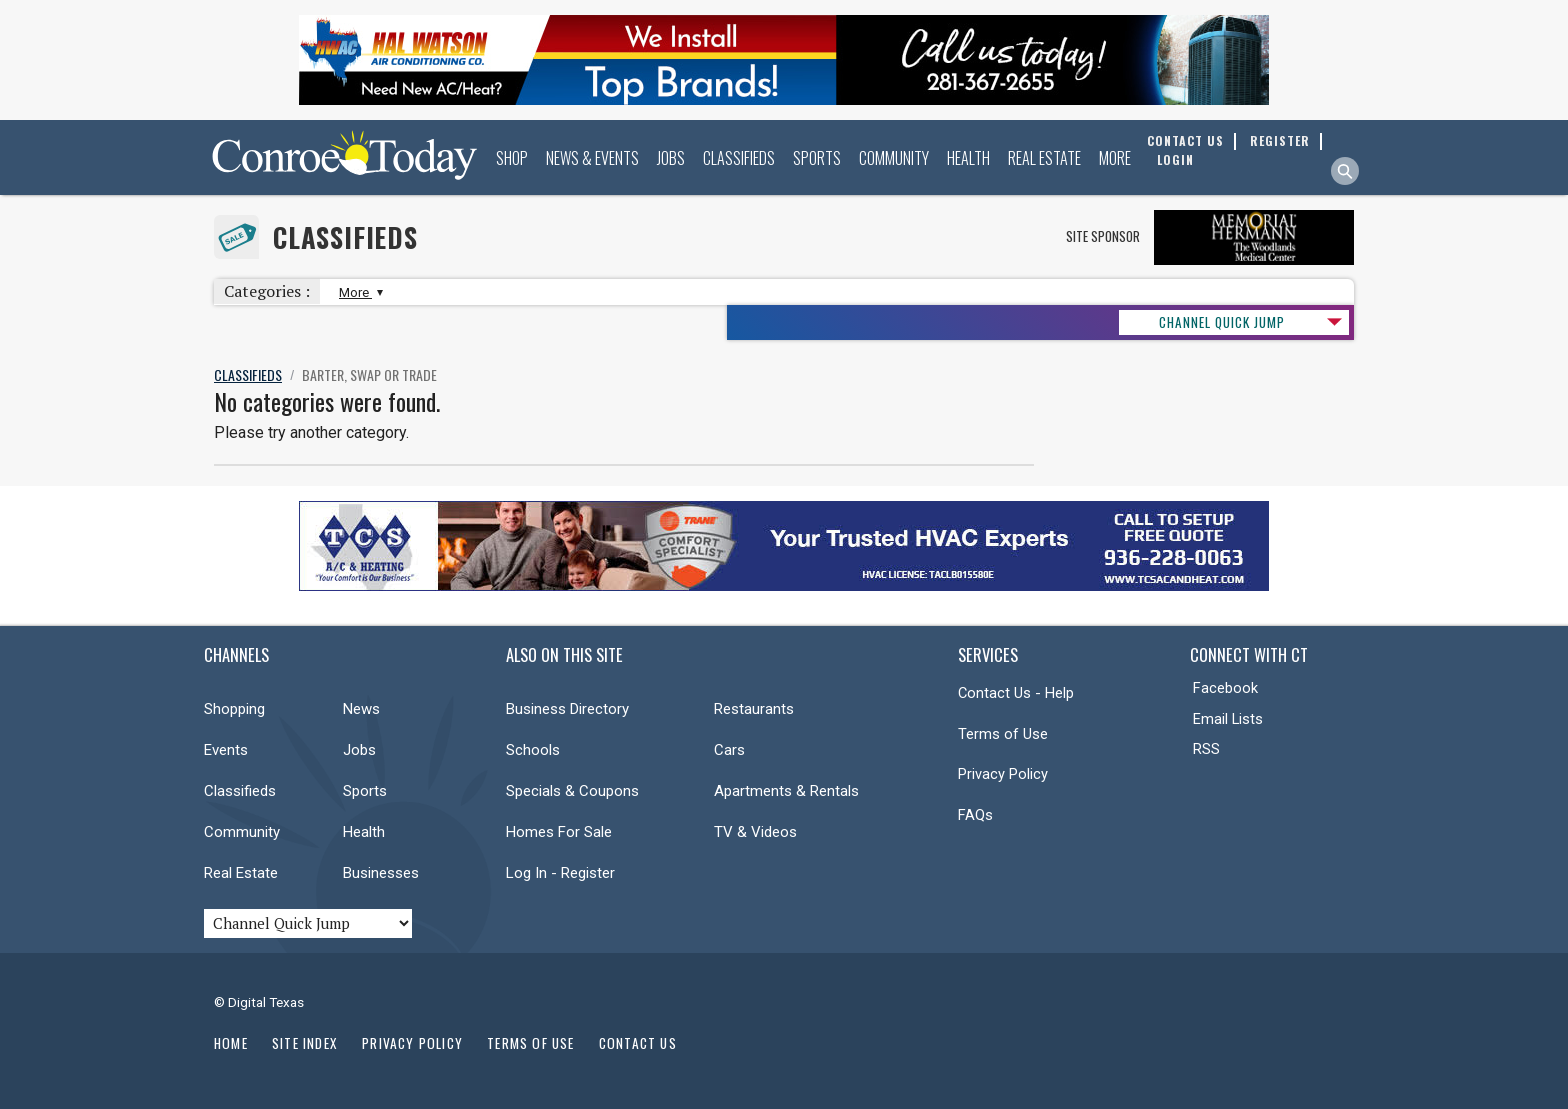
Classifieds (739, 158)
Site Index (305, 1043)
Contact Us (638, 1043)
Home (231, 1043)
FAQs (975, 815)
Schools (533, 750)
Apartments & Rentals (786, 791)
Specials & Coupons (572, 791)
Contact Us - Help (1016, 693)
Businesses (381, 873)
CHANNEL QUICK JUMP (1222, 322)
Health (968, 158)
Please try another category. (311, 432)
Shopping (234, 709)
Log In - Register (560, 873)
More (1115, 158)
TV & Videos (755, 832)
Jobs (671, 158)
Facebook (1225, 688)
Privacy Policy (1003, 774)
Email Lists (1228, 719)
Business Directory (567, 709)
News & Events (592, 158)
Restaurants (754, 709)
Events (226, 750)
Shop (512, 158)
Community (894, 158)
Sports (817, 158)
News (361, 709)
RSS (1206, 749)
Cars (729, 750)
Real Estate (1044, 158)
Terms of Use (1003, 734)
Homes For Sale (559, 832)
